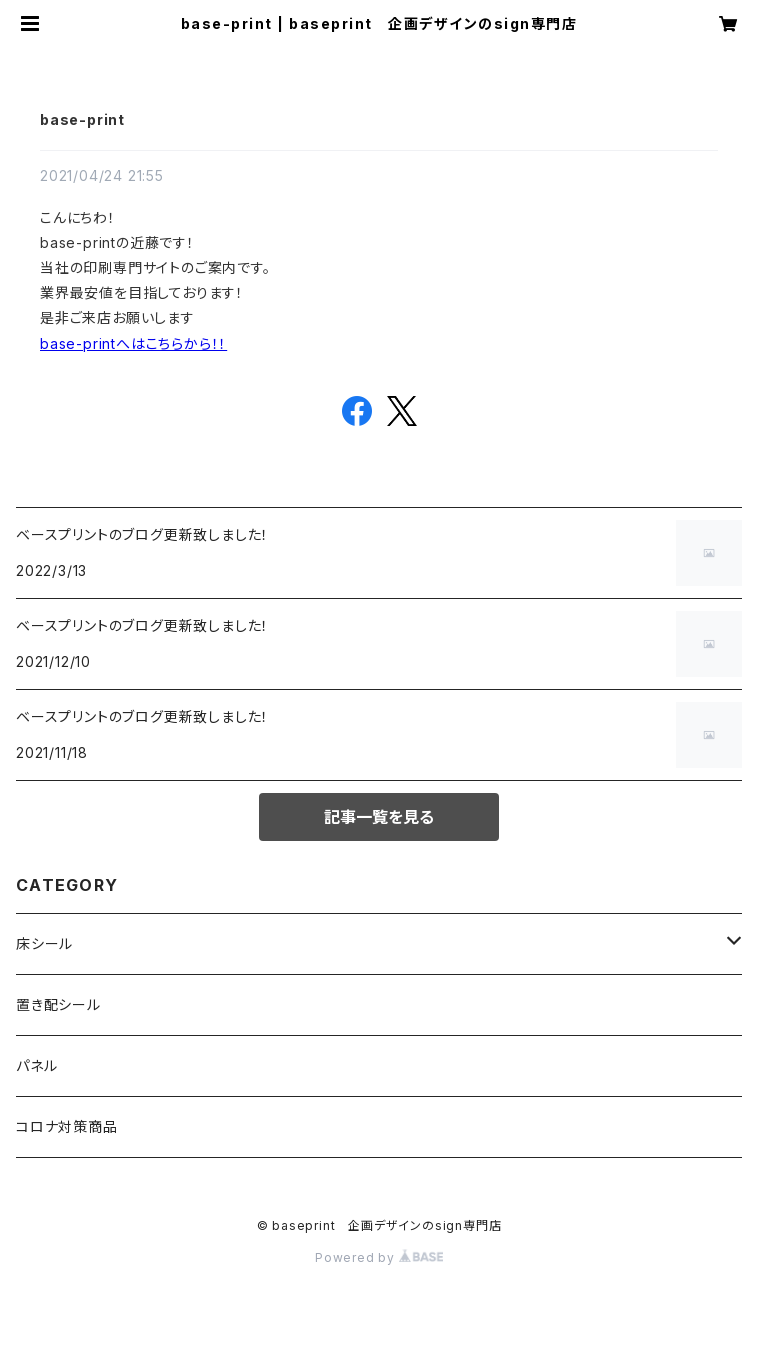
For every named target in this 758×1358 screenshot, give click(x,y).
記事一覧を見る (379, 817)
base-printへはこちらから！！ (133, 343)
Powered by (379, 1257)
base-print (82, 119)
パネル (36, 1065)
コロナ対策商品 (67, 1126)
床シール (44, 943)
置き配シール (58, 1004)
